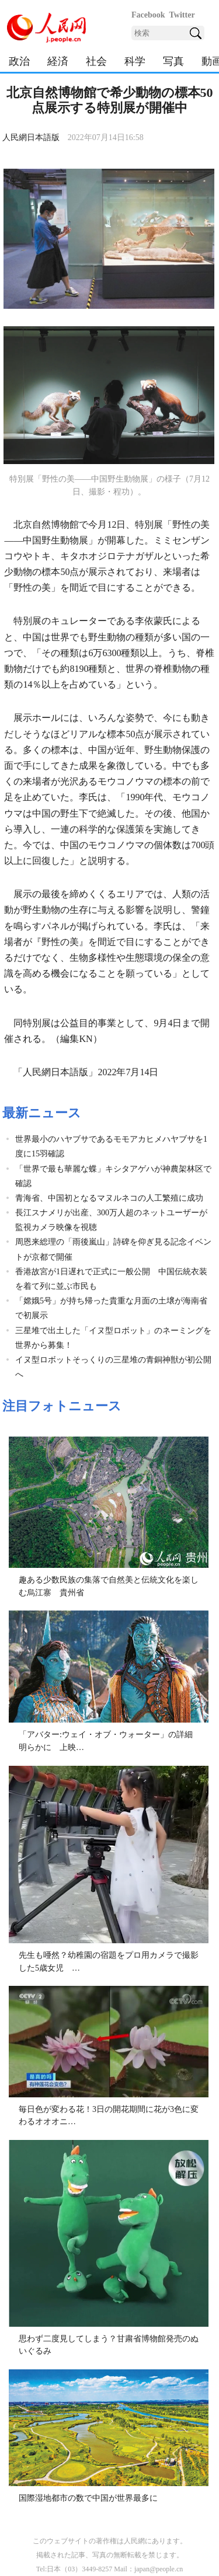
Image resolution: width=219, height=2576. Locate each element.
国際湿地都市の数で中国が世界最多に (88, 2498)
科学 (134, 61)
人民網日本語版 (31, 137)
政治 (19, 61)
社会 (96, 61)
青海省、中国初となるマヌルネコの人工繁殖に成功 (113, 1198)
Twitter (182, 15)
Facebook (148, 15)
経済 (57, 61)
